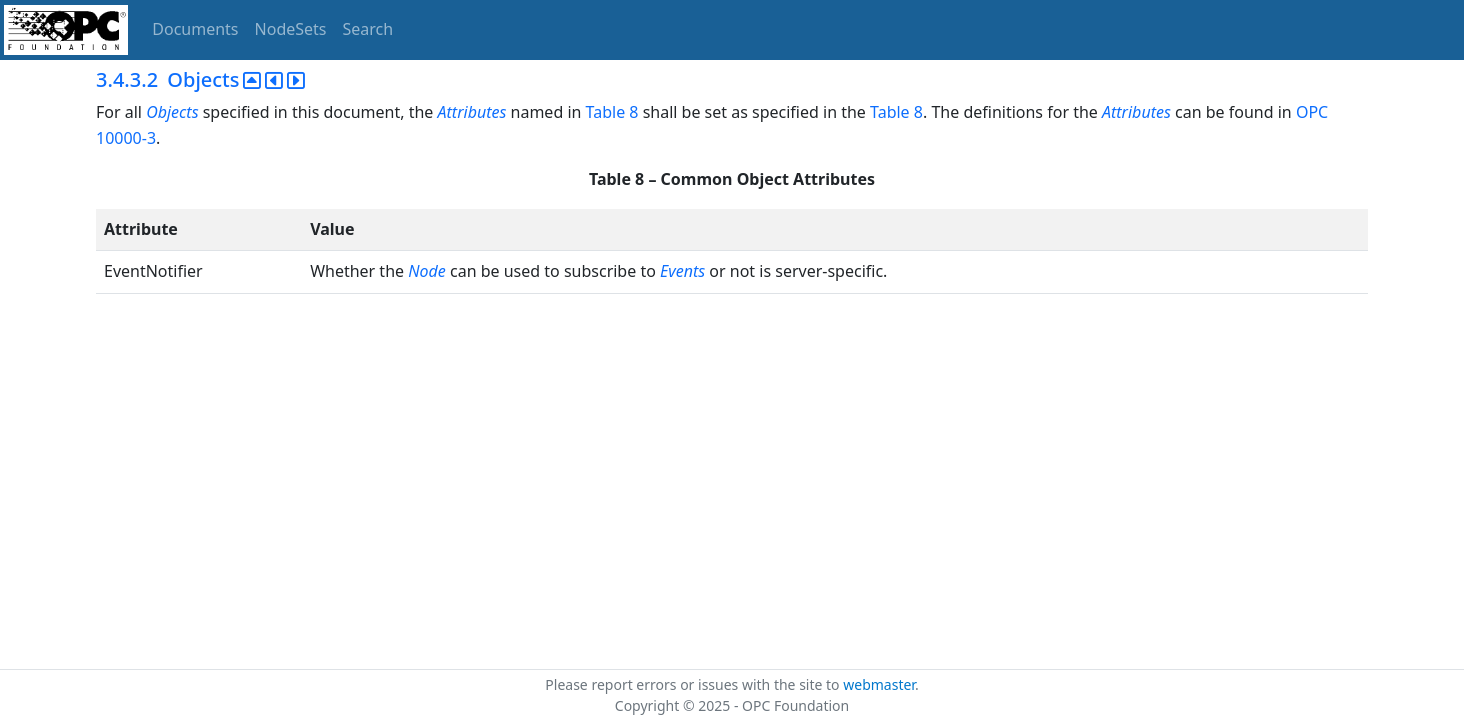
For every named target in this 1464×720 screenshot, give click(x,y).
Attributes (472, 112)
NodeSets (291, 29)
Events (682, 271)
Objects (172, 112)
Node (427, 271)
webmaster (879, 684)
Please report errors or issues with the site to (694, 684)
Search (368, 29)
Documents (195, 29)
